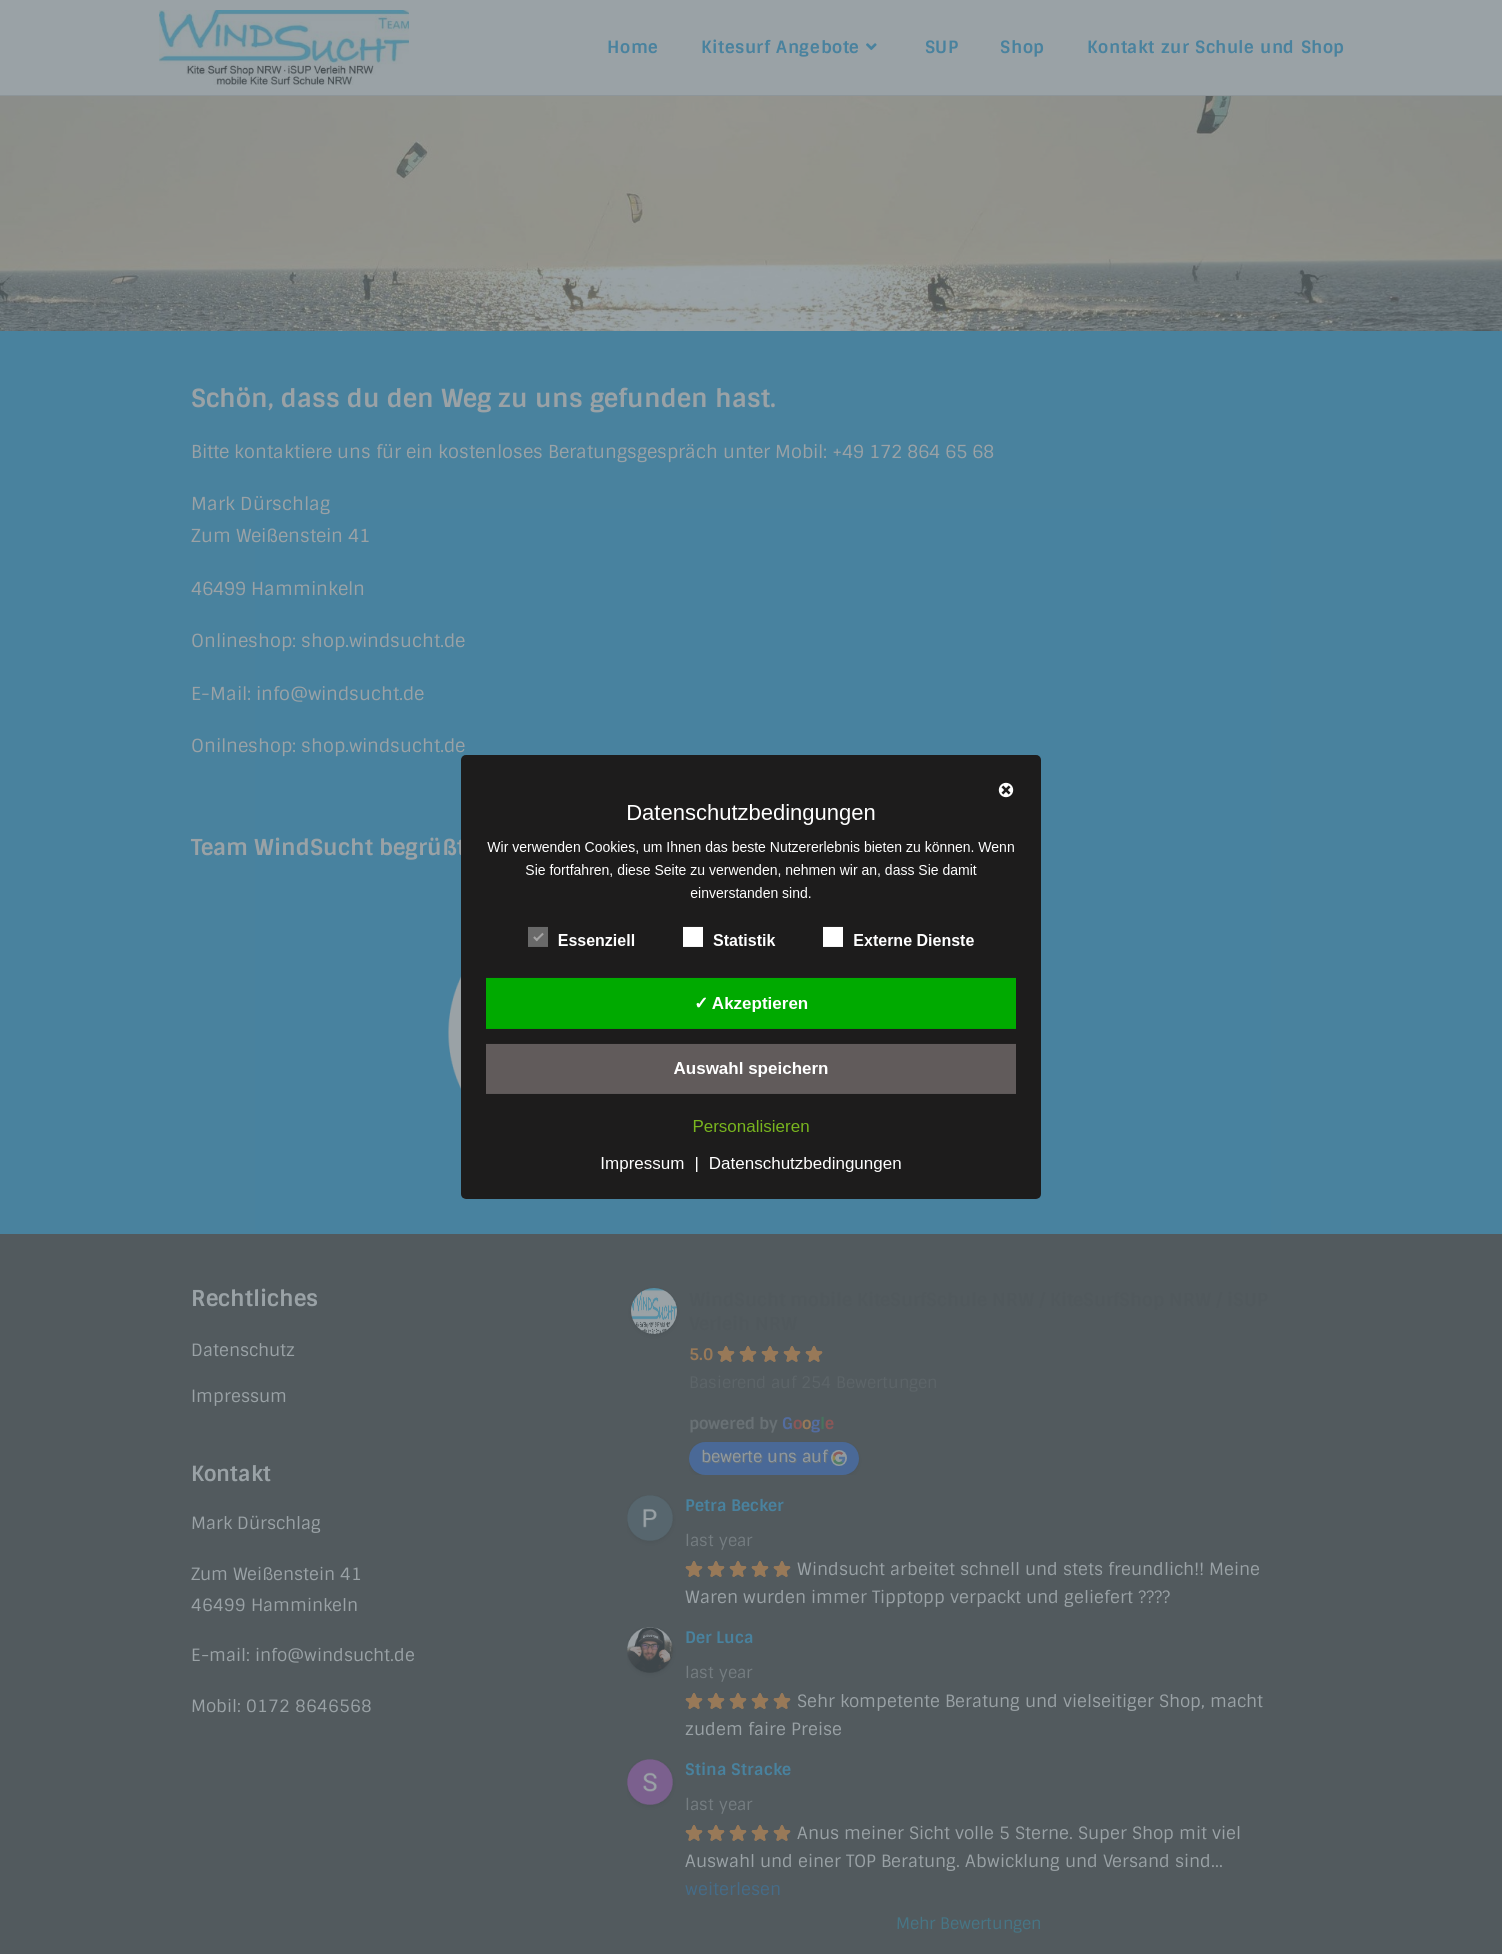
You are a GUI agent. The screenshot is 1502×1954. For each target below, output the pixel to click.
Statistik (729, 937)
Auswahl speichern (751, 1068)
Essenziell (581, 937)
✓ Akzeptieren (751, 1003)
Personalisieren (750, 1126)
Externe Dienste (898, 937)
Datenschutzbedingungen (805, 1163)
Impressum (642, 1163)
